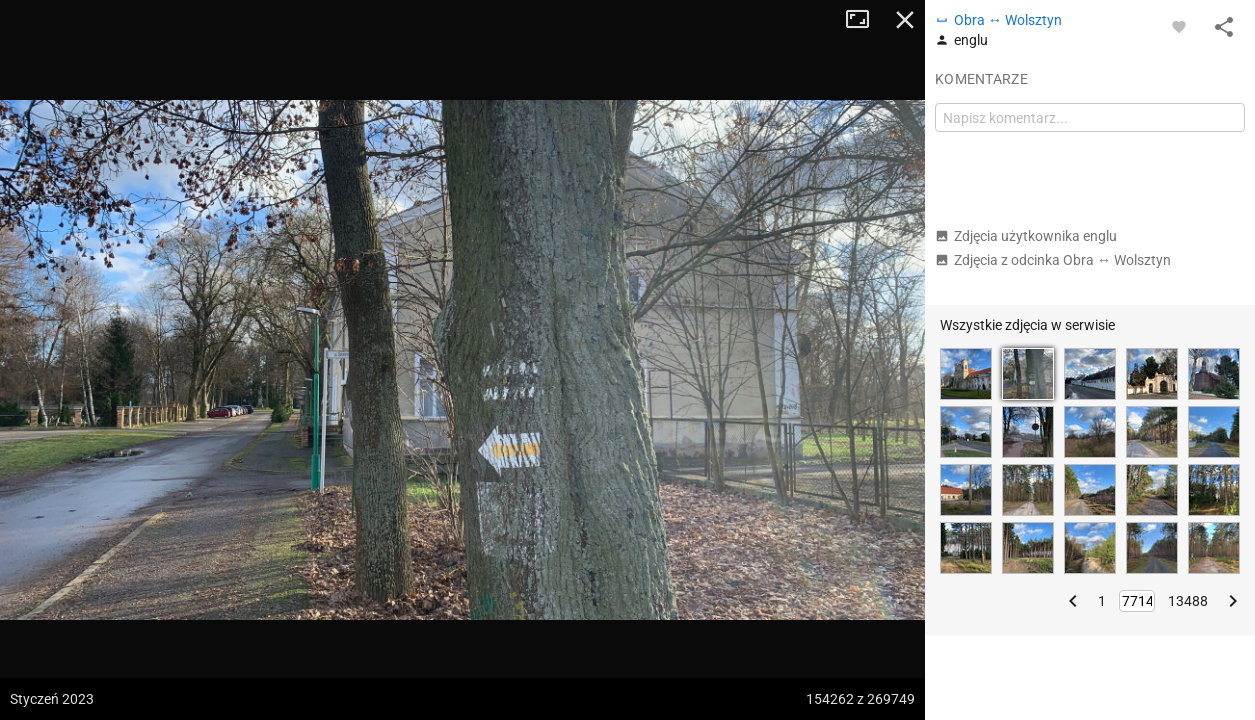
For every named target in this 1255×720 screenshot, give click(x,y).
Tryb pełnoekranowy (865, 20)
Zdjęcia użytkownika (1026, 236)
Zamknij (905, 20)
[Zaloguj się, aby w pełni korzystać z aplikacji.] (1179, 26)
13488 (1188, 601)
